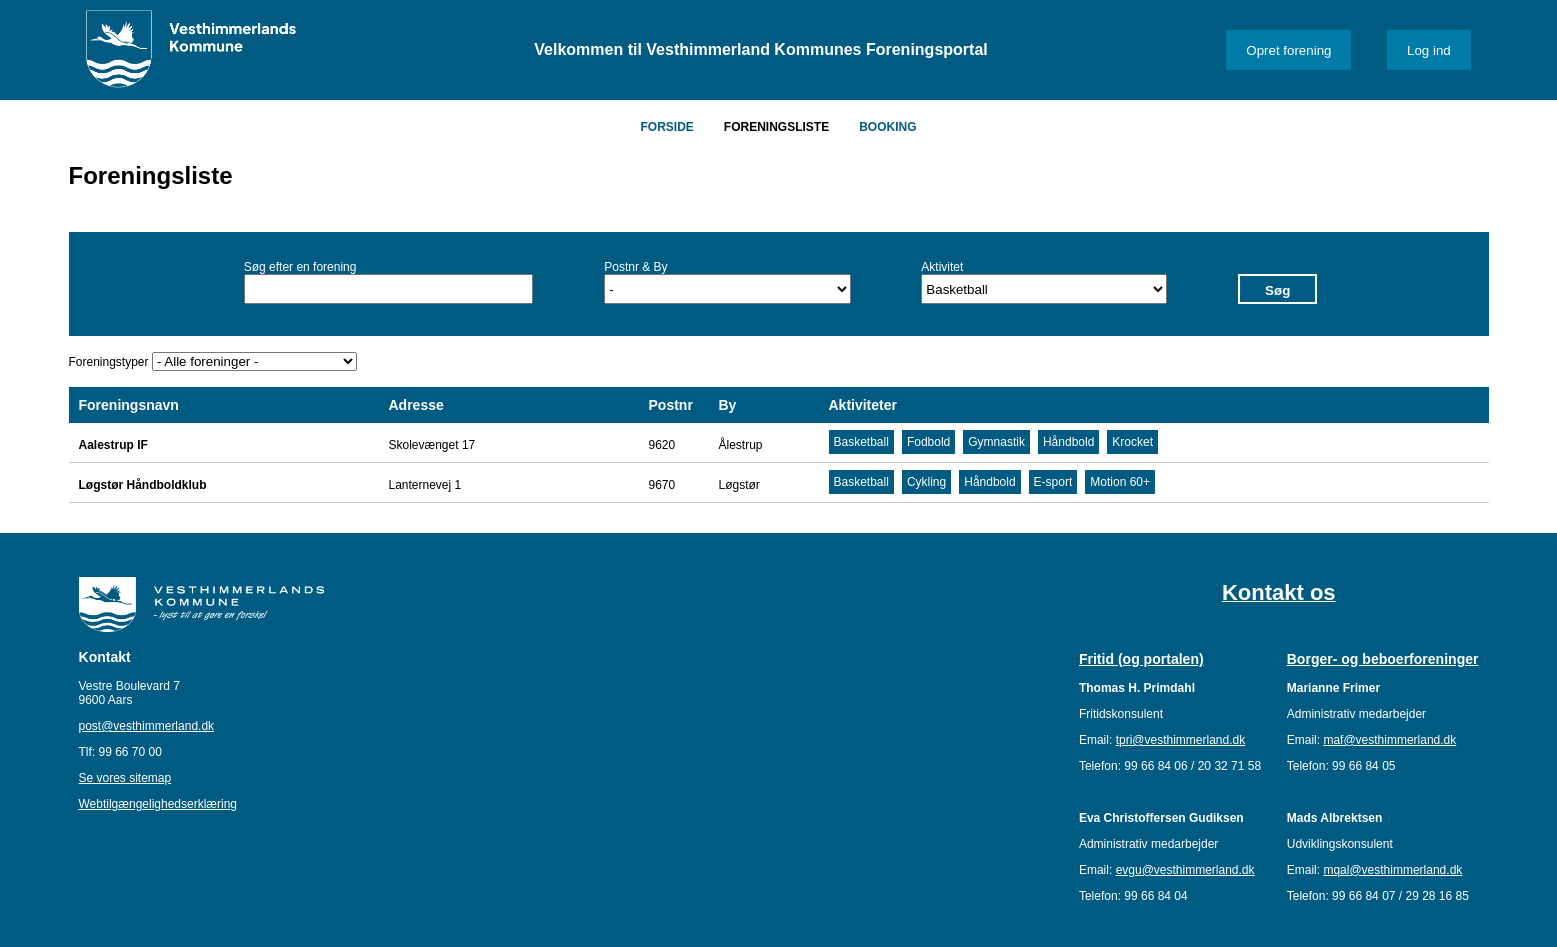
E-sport (1053, 482)
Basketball (861, 442)
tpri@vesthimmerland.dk (1181, 740)
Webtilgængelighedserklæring (158, 804)
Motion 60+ (1120, 482)
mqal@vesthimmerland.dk (1392, 870)
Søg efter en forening (300, 267)
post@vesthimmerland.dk (147, 726)
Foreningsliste (776, 127)
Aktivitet (942, 267)
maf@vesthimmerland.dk (1389, 740)
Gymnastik (996, 442)
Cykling (926, 482)
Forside (666, 127)
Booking (887, 127)
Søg (1277, 290)
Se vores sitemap (125, 778)
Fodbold (928, 442)
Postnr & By (635, 267)
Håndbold (1068, 442)
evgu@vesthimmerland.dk (1185, 870)
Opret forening (1288, 50)
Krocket (1132, 442)
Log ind (1429, 50)
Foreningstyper (109, 362)
